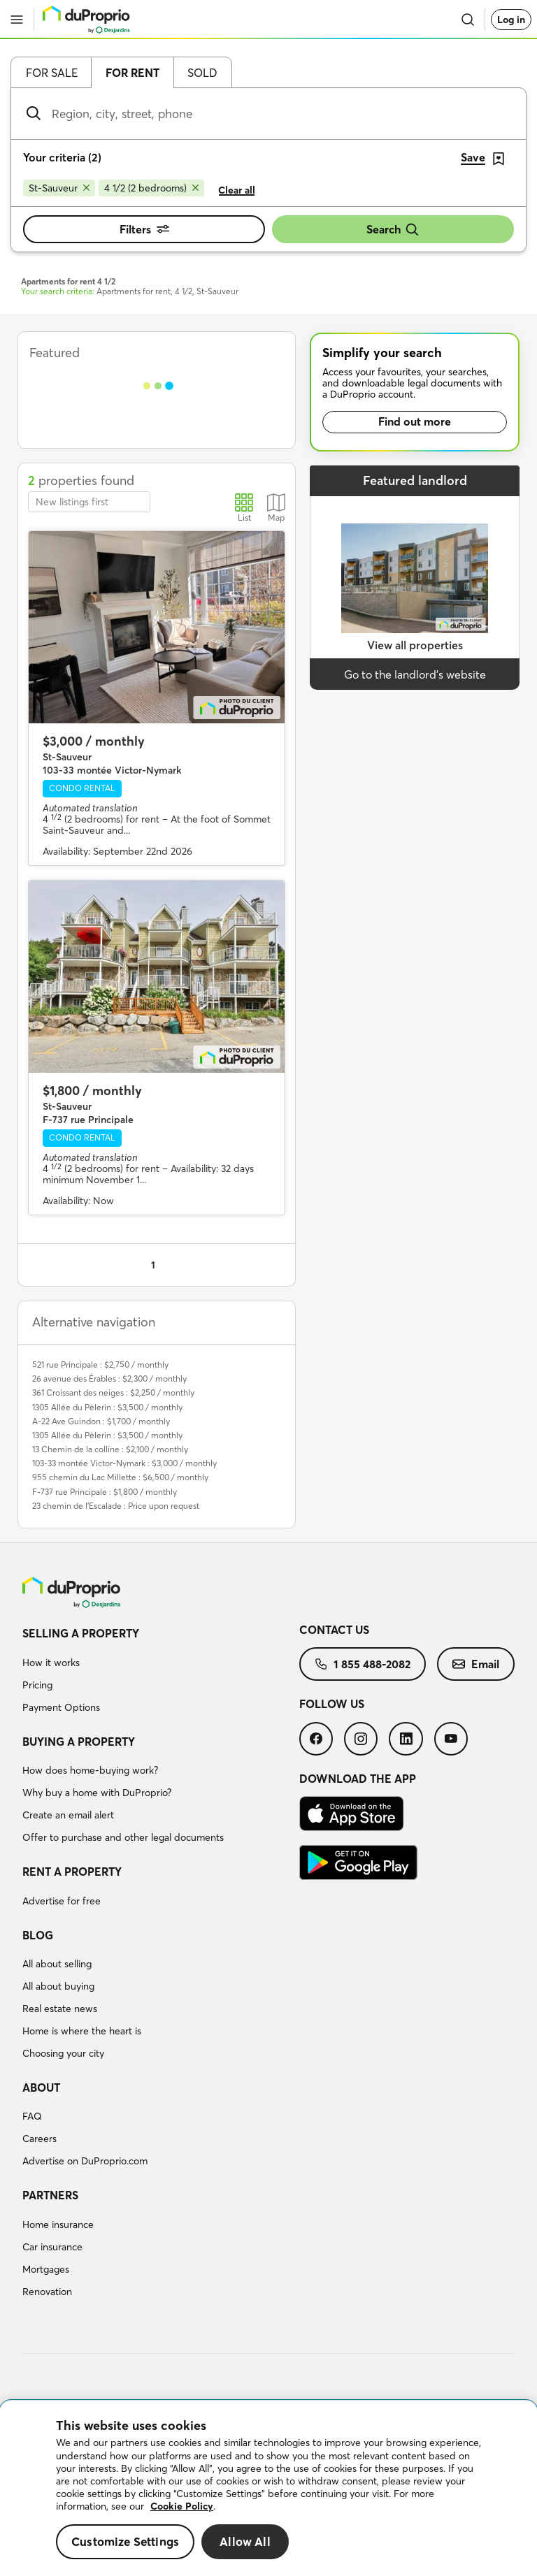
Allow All (245, 2541)
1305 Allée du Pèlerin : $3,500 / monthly (107, 1407)
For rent (132, 73)
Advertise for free (61, 1901)
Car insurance (52, 2247)
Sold (202, 73)
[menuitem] (160, 1672)
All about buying (58, 1986)
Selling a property (80, 1633)
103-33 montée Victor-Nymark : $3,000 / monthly (124, 1463)
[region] (268, 2488)
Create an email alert (68, 1815)
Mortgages (45, 2269)
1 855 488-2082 (362, 1664)
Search (393, 229)
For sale (52, 73)
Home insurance (58, 2224)
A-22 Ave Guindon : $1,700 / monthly (101, 1421)
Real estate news (59, 2008)
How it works (51, 1662)
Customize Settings (125, 2541)
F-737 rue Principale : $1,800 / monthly (104, 1491)
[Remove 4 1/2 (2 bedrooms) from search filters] (151, 188)
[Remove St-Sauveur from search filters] (59, 188)
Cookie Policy (181, 2506)
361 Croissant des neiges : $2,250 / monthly (113, 1392)
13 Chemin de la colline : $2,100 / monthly (110, 1449)
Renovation (47, 2291)
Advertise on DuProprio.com (85, 2161)
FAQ (32, 2116)
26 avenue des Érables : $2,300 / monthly (109, 1378)
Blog (37, 1935)
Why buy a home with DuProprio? (96, 1792)
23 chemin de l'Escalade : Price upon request (115, 1505)
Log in (511, 19)
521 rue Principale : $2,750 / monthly (100, 1364)
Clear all (236, 190)
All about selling (57, 1964)
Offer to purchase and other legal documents (123, 1837)
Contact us (334, 1630)
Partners (50, 2195)
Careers (39, 2138)
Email (475, 1664)
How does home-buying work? (90, 1770)
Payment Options (61, 1707)
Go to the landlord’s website (415, 674)
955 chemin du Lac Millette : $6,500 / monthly (120, 1477)
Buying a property (78, 1742)
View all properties (415, 645)
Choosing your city (63, 2053)
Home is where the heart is (81, 2031)
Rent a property (72, 1872)
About (41, 2087)
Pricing (37, 1685)
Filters (144, 229)
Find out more (414, 421)
